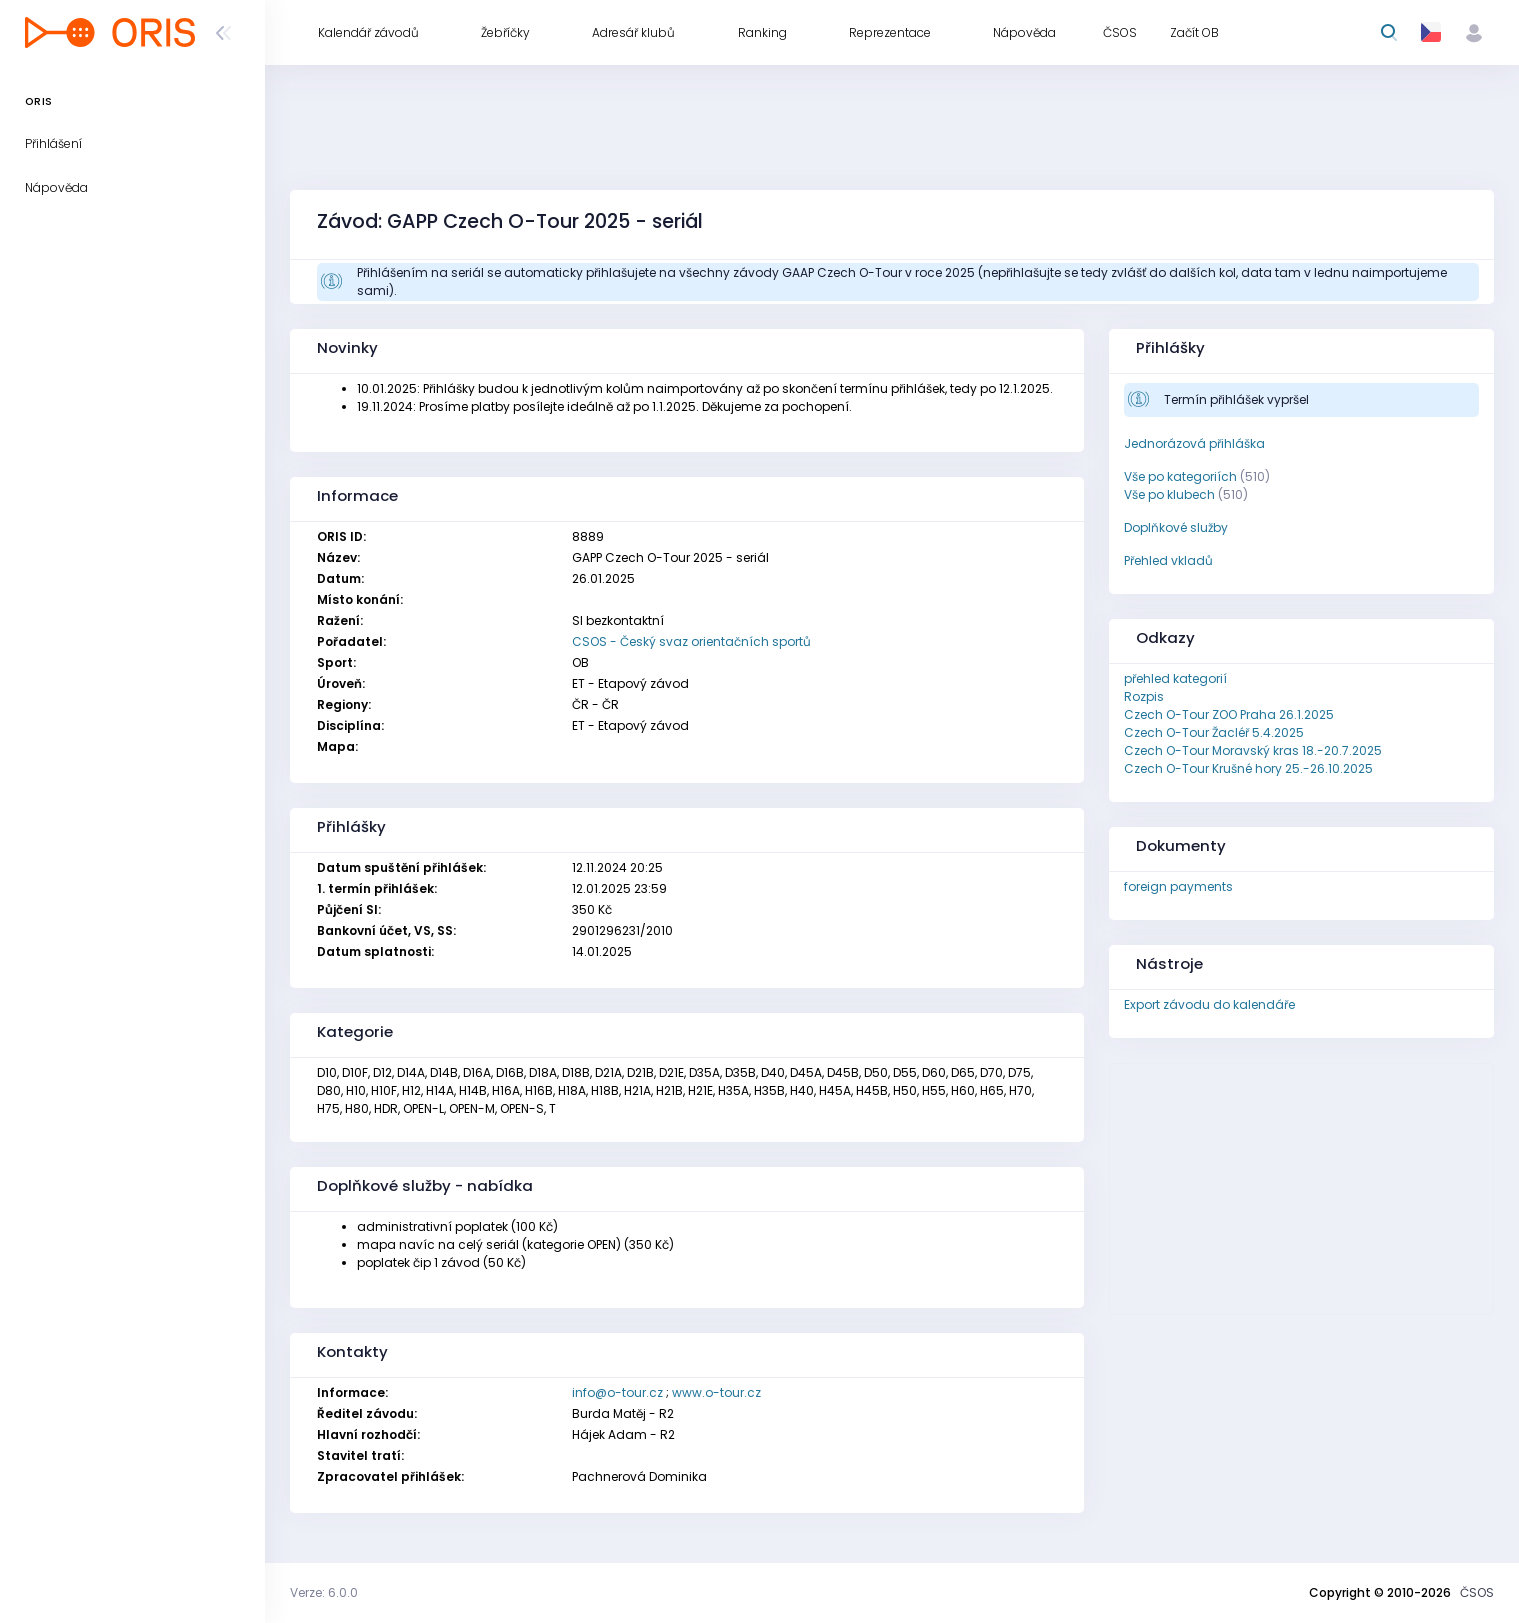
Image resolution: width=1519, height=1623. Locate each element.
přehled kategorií (1175, 678)
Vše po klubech (1169, 494)
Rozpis (1144, 696)
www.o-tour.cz (716, 1392)
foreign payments (1178, 886)
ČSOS (1477, 1592)
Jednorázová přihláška (1194, 443)
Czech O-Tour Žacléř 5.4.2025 (1214, 732)
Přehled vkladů (1168, 560)
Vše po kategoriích (1180, 476)
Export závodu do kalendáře (1209, 1004)
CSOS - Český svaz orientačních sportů (691, 641)
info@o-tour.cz (617, 1392)
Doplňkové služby (1176, 527)
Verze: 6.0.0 (324, 1592)
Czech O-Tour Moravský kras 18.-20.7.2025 (1253, 750)
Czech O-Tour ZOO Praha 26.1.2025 (1229, 714)
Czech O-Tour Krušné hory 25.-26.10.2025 (1248, 768)
